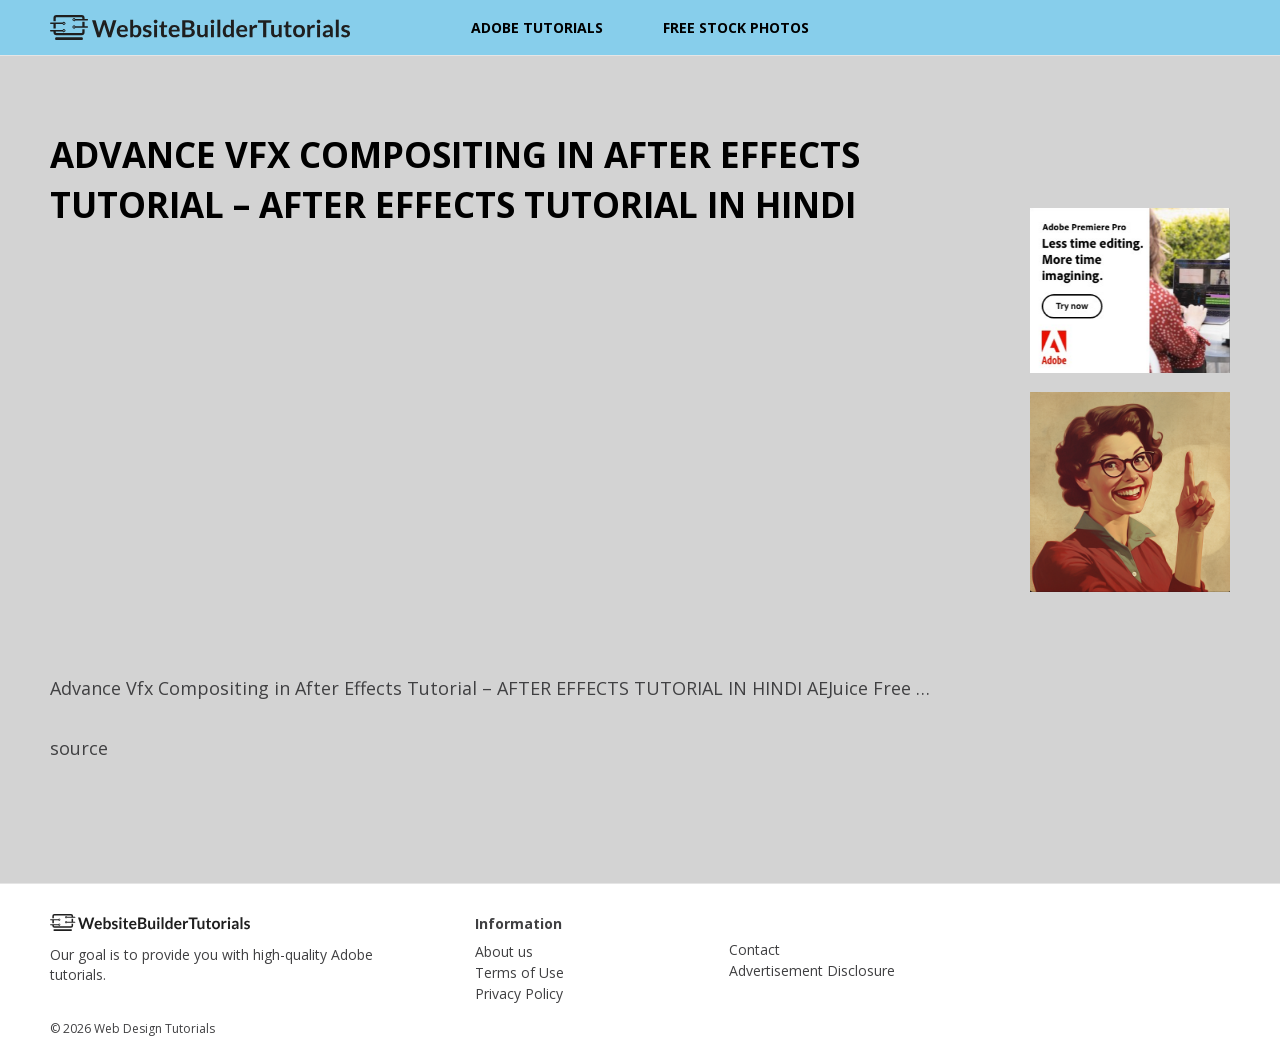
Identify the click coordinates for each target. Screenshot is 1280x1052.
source (79, 748)
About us (504, 951)
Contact (754, 949)
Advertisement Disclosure (812, 970)
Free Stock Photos (736, 27)
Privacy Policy (519, 993)
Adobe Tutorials (537, 27)
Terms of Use (519, 972)
